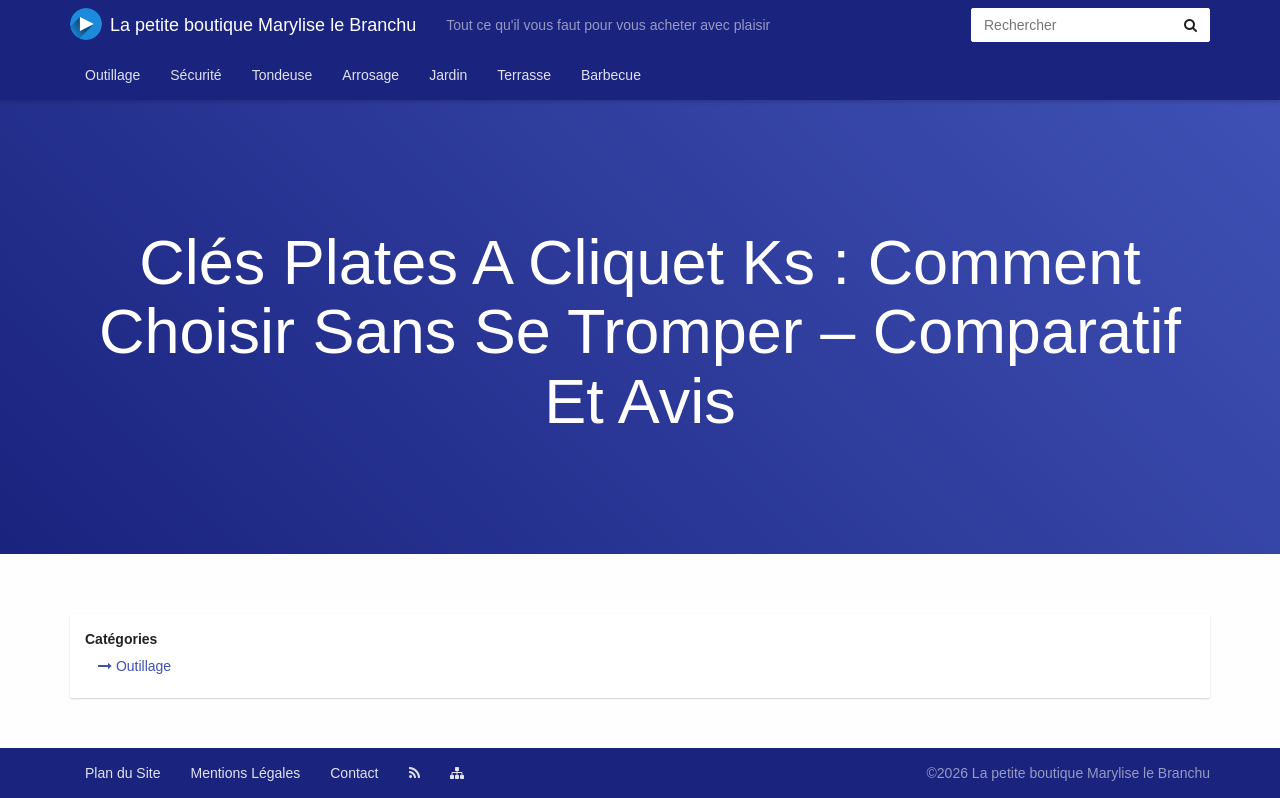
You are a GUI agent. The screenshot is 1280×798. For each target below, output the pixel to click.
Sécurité (195, 75)
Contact (354, 773)
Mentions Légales (246, 773)
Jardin (448, 75)
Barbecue (611, 75)
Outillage (112, 75)
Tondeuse (282, 75)
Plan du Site (123, 773)
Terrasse (524, 75)
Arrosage (370, 75)
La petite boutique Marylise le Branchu (243, 24)
